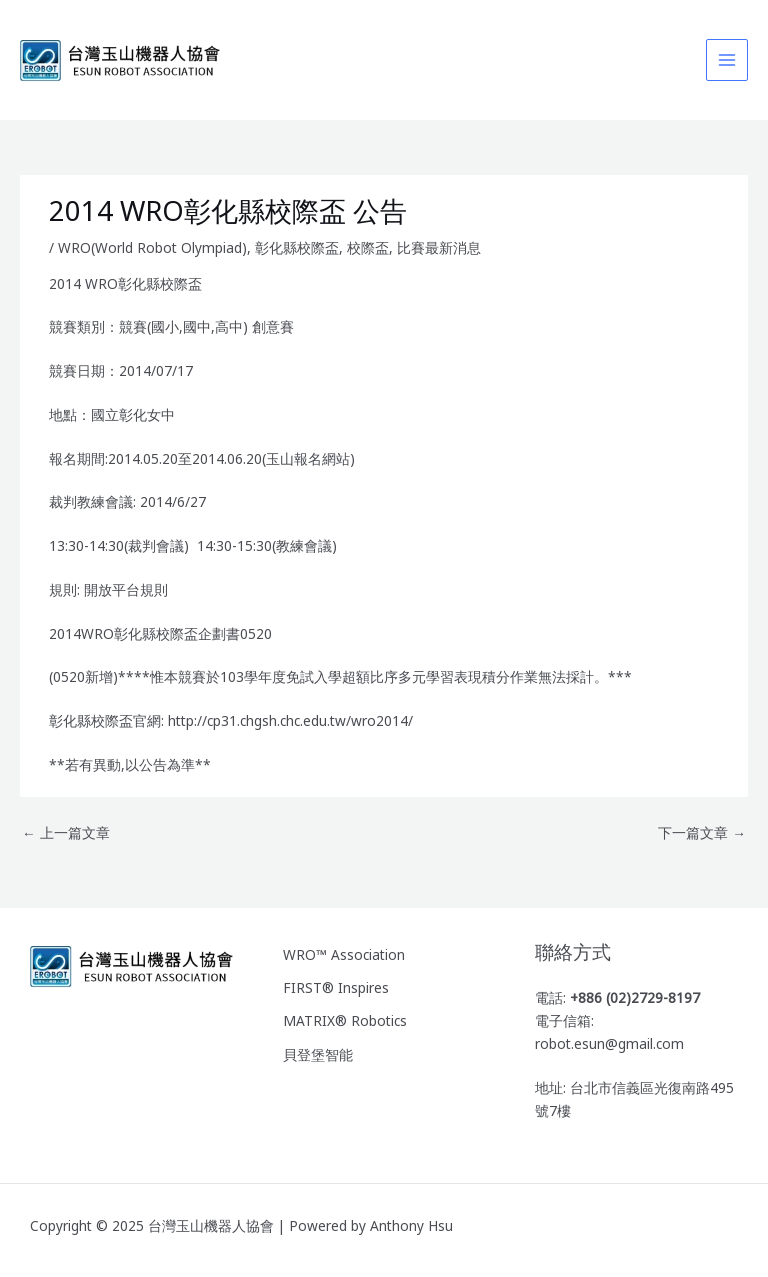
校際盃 (368, 247)
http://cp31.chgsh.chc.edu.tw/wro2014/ (290, 720)
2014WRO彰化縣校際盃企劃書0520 (160, 633)
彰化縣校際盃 (297, 247)
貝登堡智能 (318, 1054)
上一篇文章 (66, 832)
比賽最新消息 (439, 247)
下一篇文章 (702, 832)
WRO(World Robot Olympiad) (152, 247)
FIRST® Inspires (336, 987)
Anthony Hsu (411, 1225)
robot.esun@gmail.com (609, 1043)
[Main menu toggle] (727, 60)
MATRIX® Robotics (345, 1020)
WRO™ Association (344, 954)
